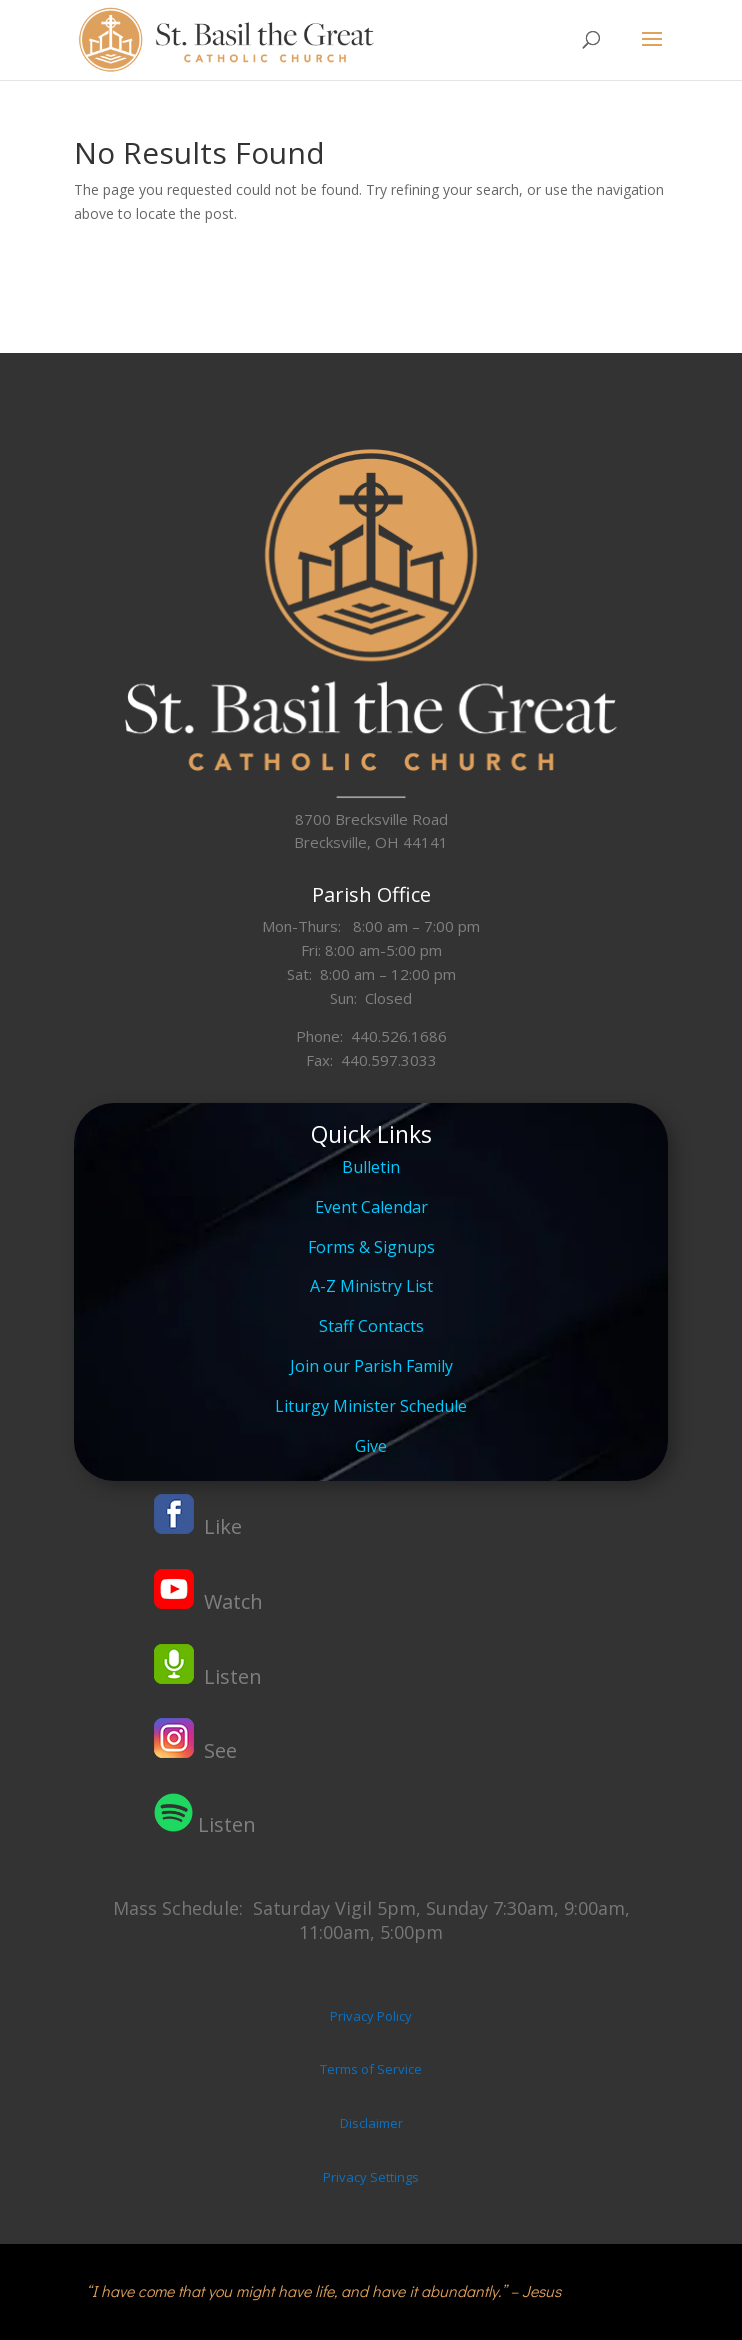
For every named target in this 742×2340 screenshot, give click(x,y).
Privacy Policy (371, 2016)
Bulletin (371, 1167)
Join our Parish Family (371, 1366)
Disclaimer (371, 2123)
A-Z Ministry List (371, 1286)
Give (371, 1446)
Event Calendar (371, 1207)
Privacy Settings (371, 2177)
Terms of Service (371, 2069)
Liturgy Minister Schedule (371, 1406)
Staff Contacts (371, 1326)
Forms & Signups (371, 1247)
